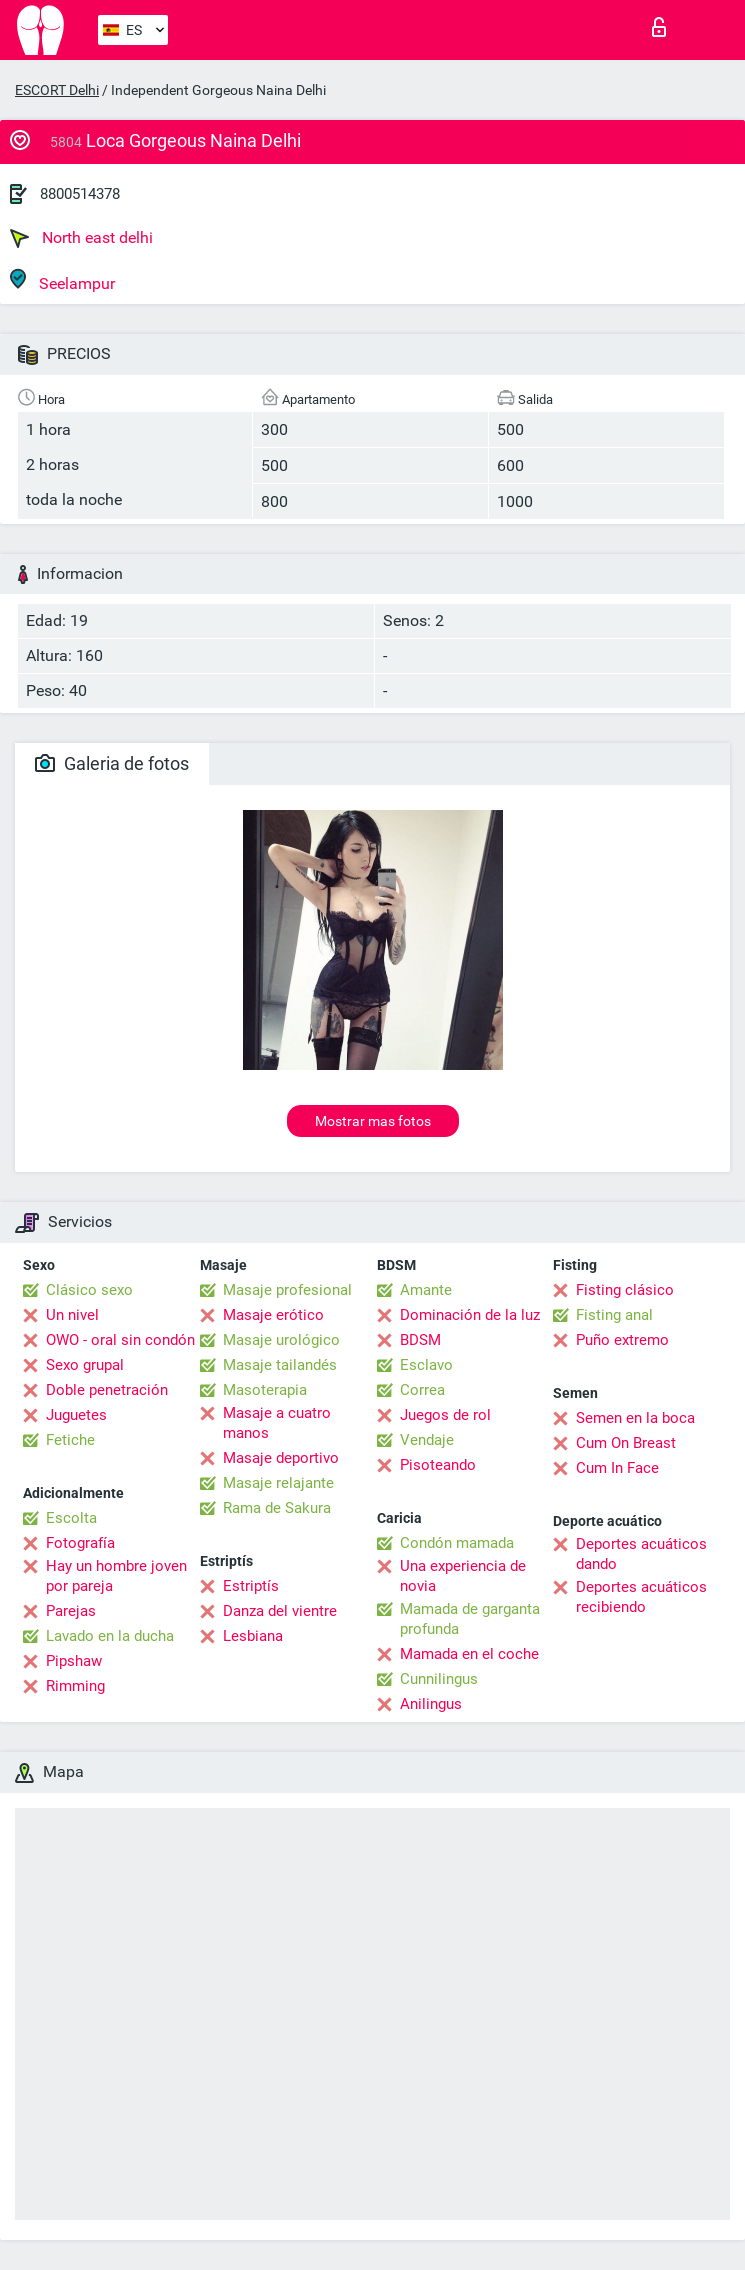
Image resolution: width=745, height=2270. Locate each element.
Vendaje (427, 1440)
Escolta (71, 1518)
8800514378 (80, 194)
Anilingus (431, 1704)
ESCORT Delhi (57, 90)
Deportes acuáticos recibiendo (641, 1597)
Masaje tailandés (280, 1365)
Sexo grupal (85, 1365)
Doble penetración (107, 1390)
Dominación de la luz (470, 1315)
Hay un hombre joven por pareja (116, 1576)
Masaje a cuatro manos (277, 1423)
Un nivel (72, 1315)
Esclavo (426, 1365)
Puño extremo (622, 1340)
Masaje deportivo (281, 1458)
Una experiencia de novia (463, 1576)
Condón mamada (457, 1543)
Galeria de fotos (112, 763)
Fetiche (70, 1440)
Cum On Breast (626, 1443)
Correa (422, 1390)
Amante (426, 1290)
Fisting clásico (625, 1290)
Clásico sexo (89, 1290)
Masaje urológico (281, 1340)
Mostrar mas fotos (373, 1121)
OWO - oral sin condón (120, 1340)
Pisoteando (438, 1465)
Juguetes (76, 1415)
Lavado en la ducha (110, 1636)
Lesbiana (253, 1636)
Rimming (75, 1686)
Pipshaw (74, 1661)
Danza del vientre (280, 1611)
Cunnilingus (439, 1679)
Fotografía (80, 1543)
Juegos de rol (445, 1415)
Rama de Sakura (277, 1508)
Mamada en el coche (469, 1654)
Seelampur (62, 280)
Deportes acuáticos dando (641, 1554)
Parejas (71, 1611)
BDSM (420, 1340)
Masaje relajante (278, 1483)
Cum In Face (617, 1468)
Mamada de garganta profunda (470, 1619)
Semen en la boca (635, 1418)
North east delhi (81, 238)
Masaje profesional (287, 1290)
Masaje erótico (273, 1315)
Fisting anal (614, 1315)
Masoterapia (265, 1390)
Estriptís (251, 1586)
